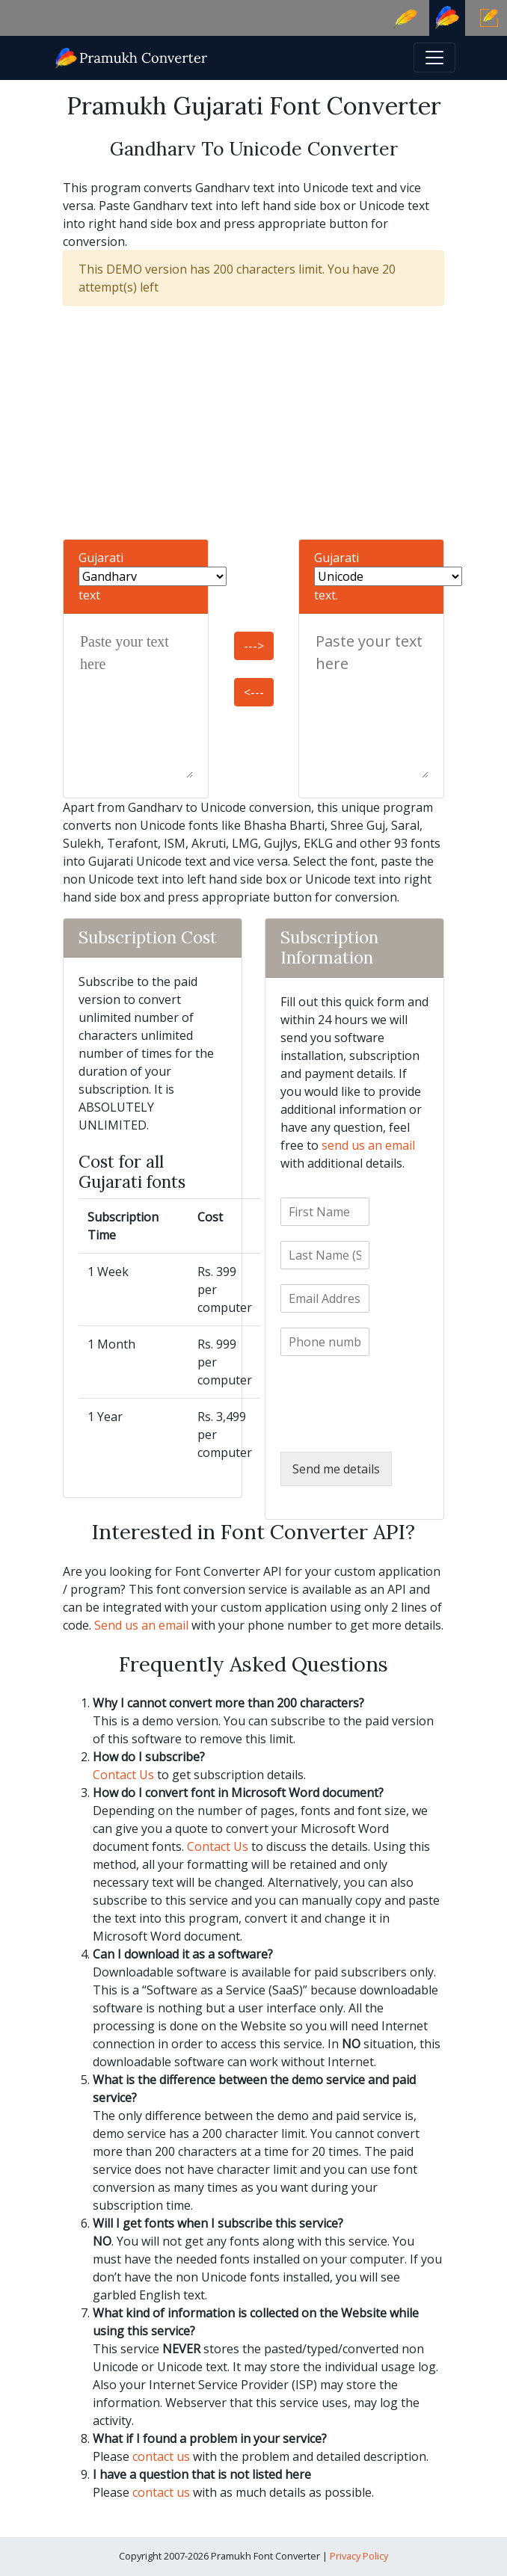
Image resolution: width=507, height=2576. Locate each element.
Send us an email (141, 1625)
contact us (161, 2456)
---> (254, 646)
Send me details (336, 1469)
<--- (254, 692)
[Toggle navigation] (434, 58)
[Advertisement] (253, 422)
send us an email (368, 1145)
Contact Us (123, 1774)
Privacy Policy (359, 2556)
